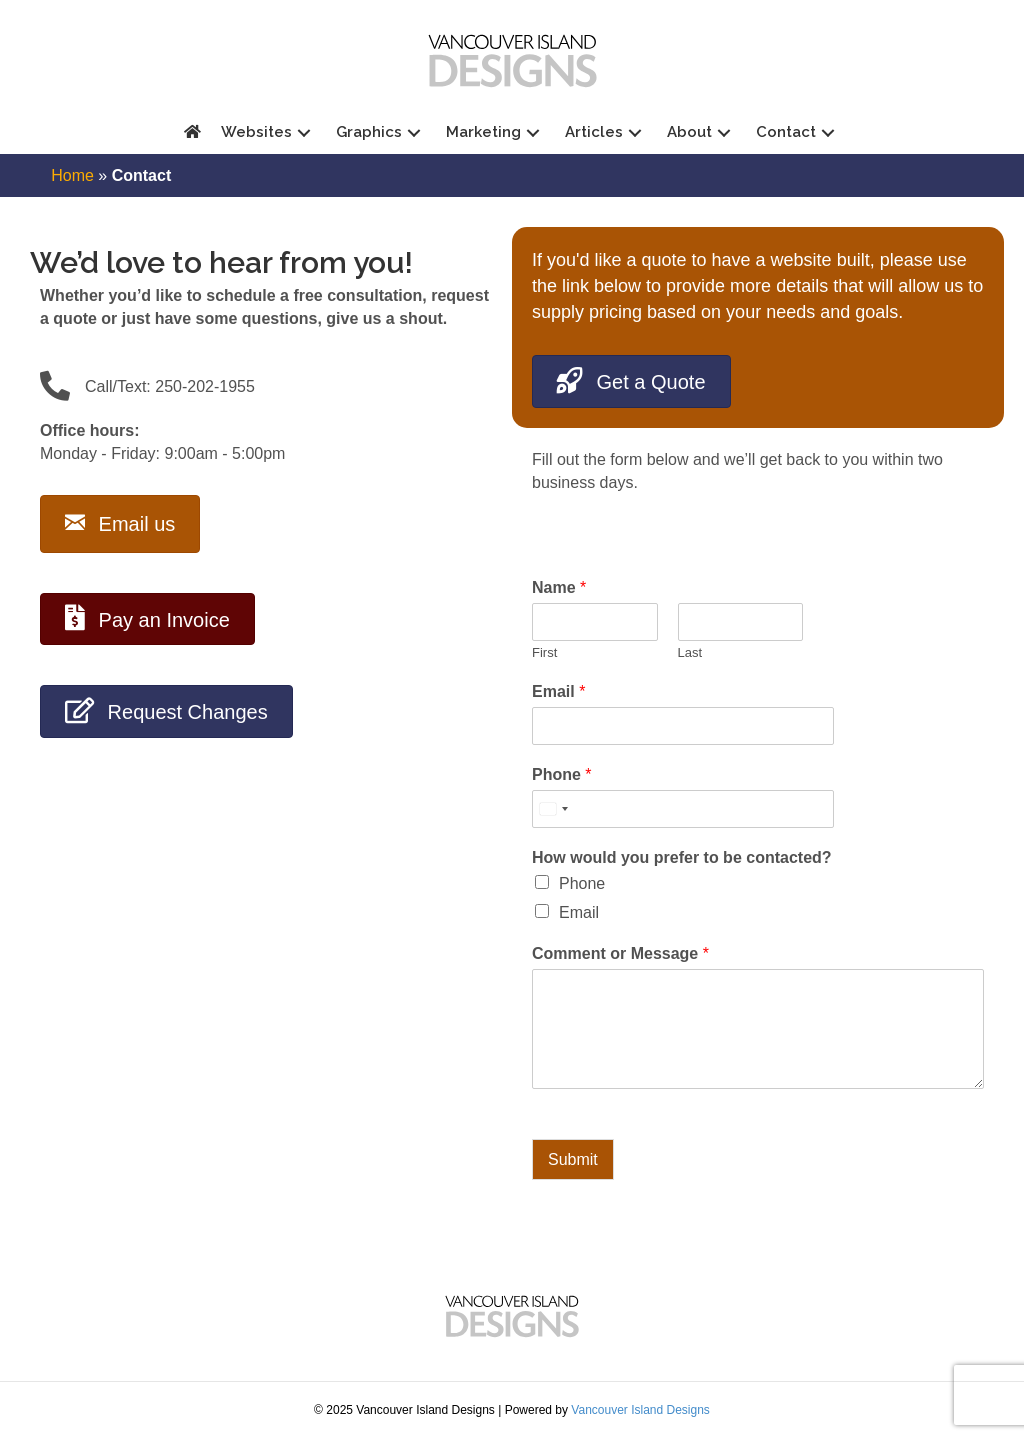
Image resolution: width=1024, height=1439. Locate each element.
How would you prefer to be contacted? (682, 857)
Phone (562, 774)
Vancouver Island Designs (640, 1410)
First (544, 652)
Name (559, 587)
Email (558, 691)
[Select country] (553, 809)
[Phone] (667, 809)
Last (690, 652)
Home (72, 175)
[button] (304, 132)
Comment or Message (620, 953)
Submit (573, 1159)
